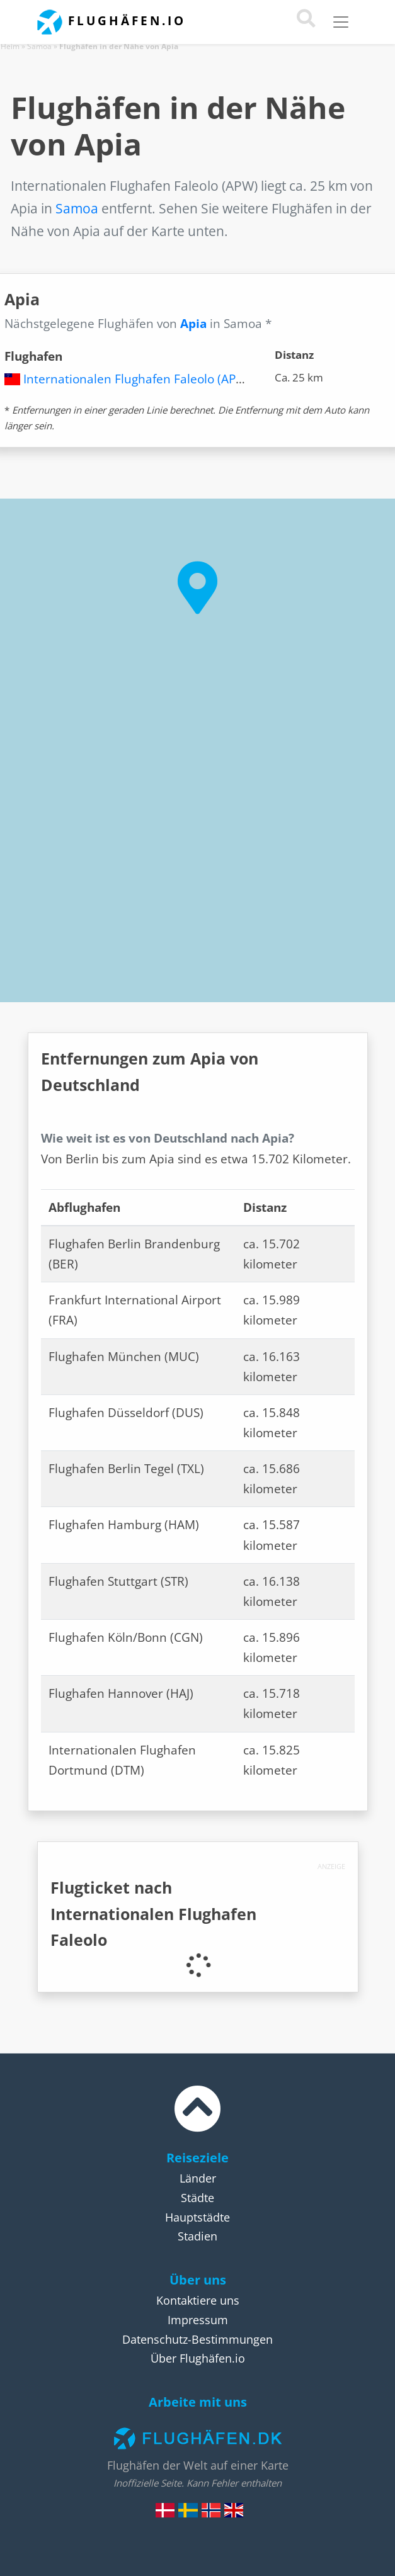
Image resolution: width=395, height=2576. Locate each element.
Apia (193, 323)
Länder (198, 2178)
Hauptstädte (197, 2217)
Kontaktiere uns (197, 2300)
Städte (197, 2197)
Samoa (39, 46)
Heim (10, 46)
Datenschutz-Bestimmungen (197, 2339)
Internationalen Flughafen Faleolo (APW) (137, 379)
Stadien (197, 2236)
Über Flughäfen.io (198, 2358)
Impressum (198, 2319)
